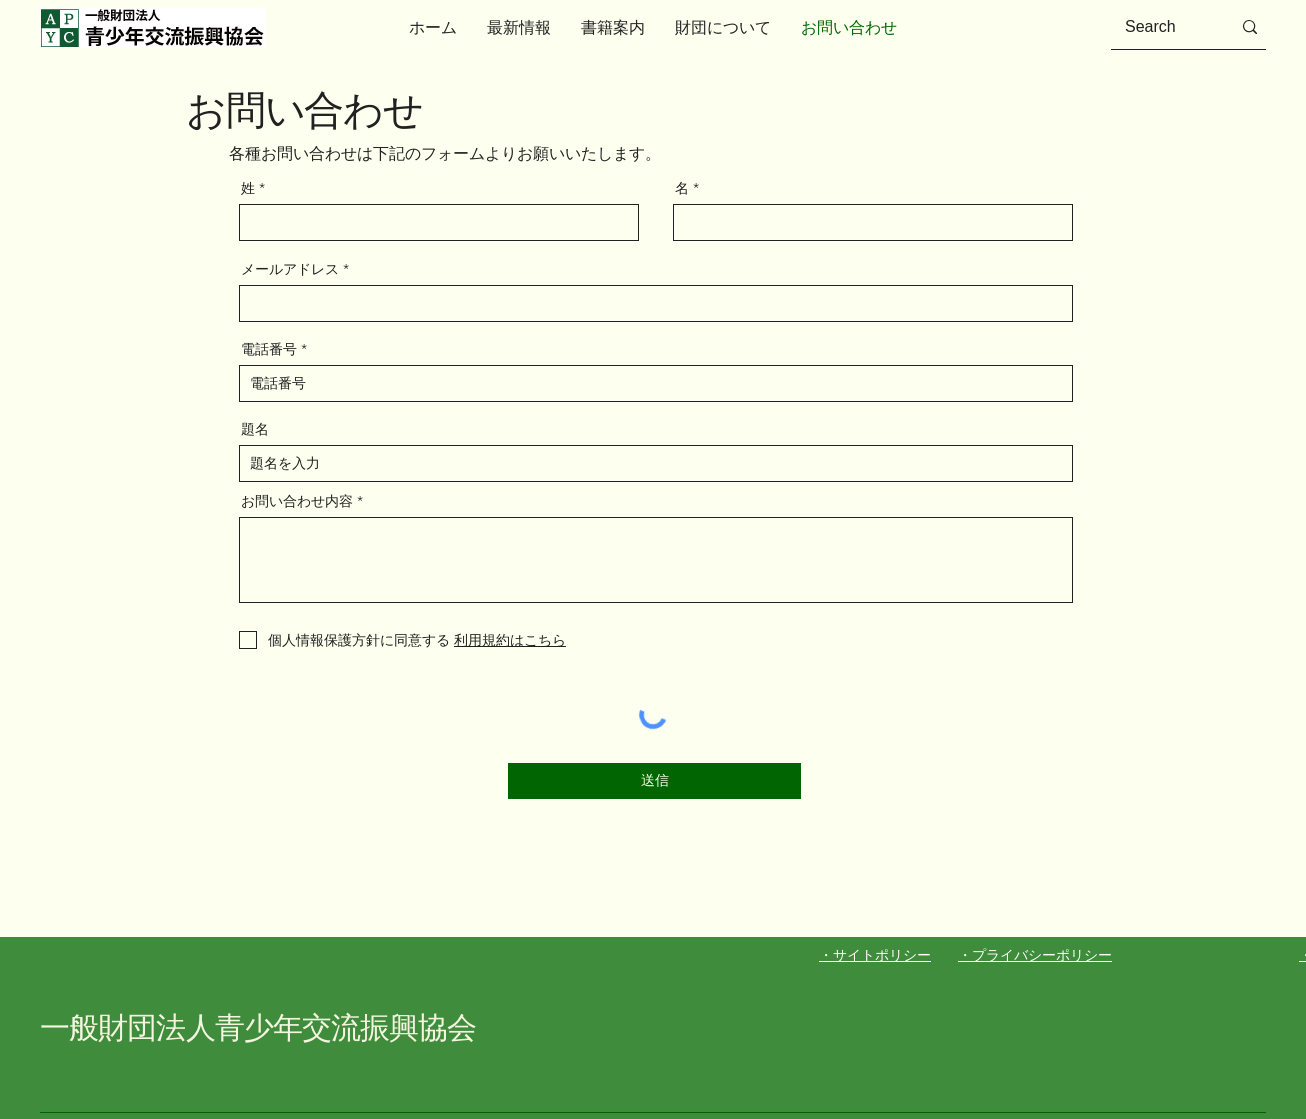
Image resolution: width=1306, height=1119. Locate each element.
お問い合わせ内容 (297, 501)
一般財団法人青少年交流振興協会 (258, 1027)
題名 (255, 429)
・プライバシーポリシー (1035, 955)
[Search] (1163, 27)
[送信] (654, 781)
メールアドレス (290, 269)
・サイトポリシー (875, 955)
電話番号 (269, 349)
